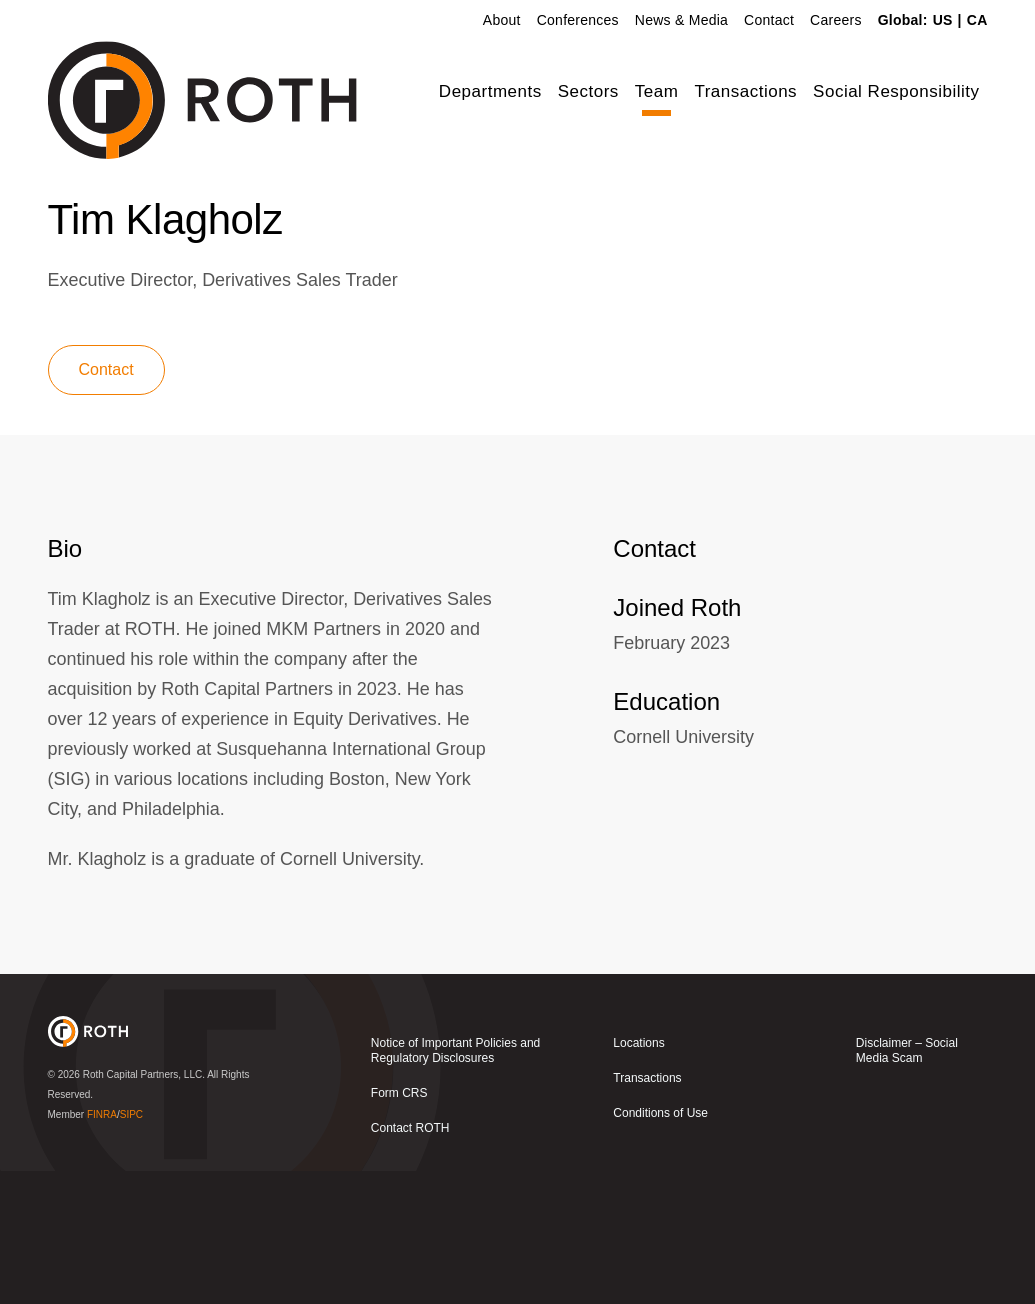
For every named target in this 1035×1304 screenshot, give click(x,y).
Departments (490, 91)
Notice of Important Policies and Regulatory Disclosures (455, 1183)
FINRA (102, 1246)
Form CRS (399, 1226)
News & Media (681, 20)
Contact (769, 20)
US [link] (943, 20)
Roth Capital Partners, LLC (143, 1206)
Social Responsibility (896, 91)
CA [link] (977, 20)
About (502, 20)
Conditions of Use (660, 1246)
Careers (836, 20)
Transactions (745, 91)
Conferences (578, 20)
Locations (638, 1176)
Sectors (588, 91)
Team (657, 91)
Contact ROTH (410, 1261)
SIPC (131, 1246)
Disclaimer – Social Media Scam (907, 1183)
